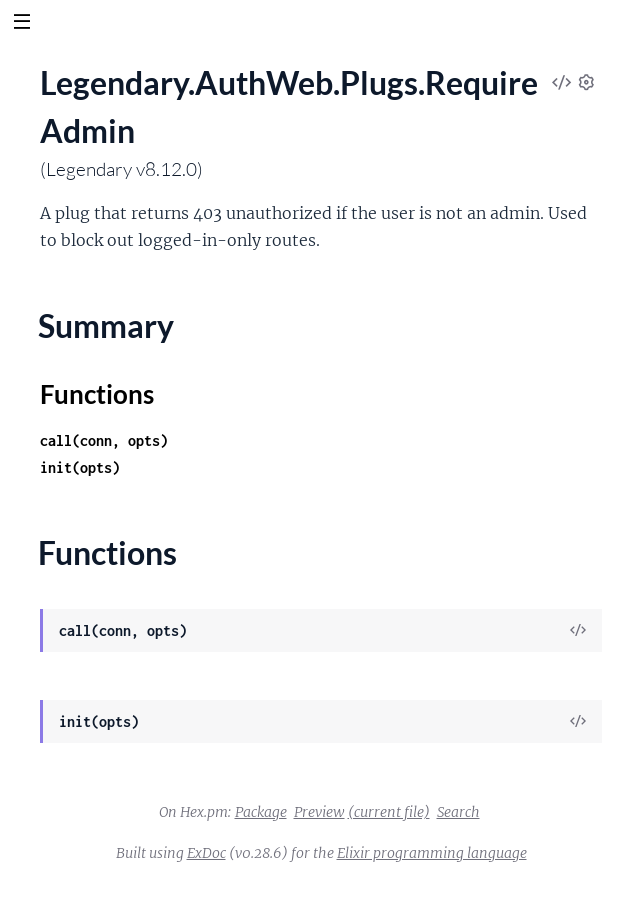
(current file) (389, 812)
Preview (319, 812)
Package (261, 812)
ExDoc (206, 853)
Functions (97, 394)
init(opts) (80, 467)
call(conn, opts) (104, 440)
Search (458, 812)
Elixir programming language (432, 853)
